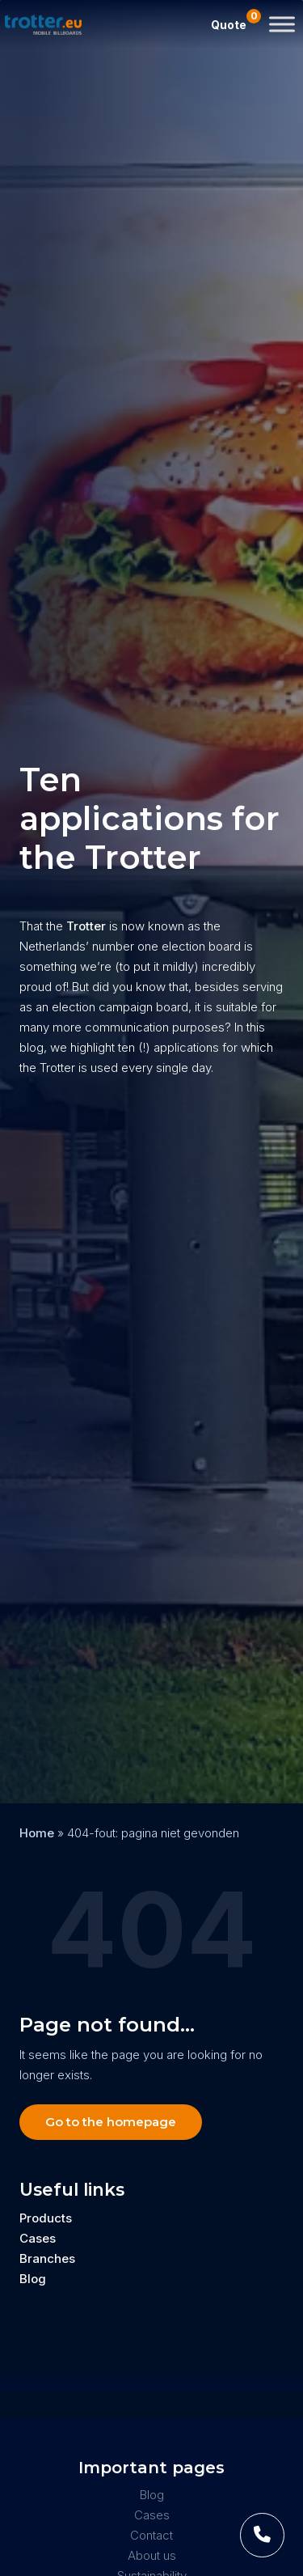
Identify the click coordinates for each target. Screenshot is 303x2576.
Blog (32, 2278)
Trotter (84, 926)
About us (152, 2555)
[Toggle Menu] (282, 24)
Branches (47, 2258)
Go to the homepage (110, 2121)
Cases (37, 2238)
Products (45, 2218)
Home (36, 1833)
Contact (151, 2535)
